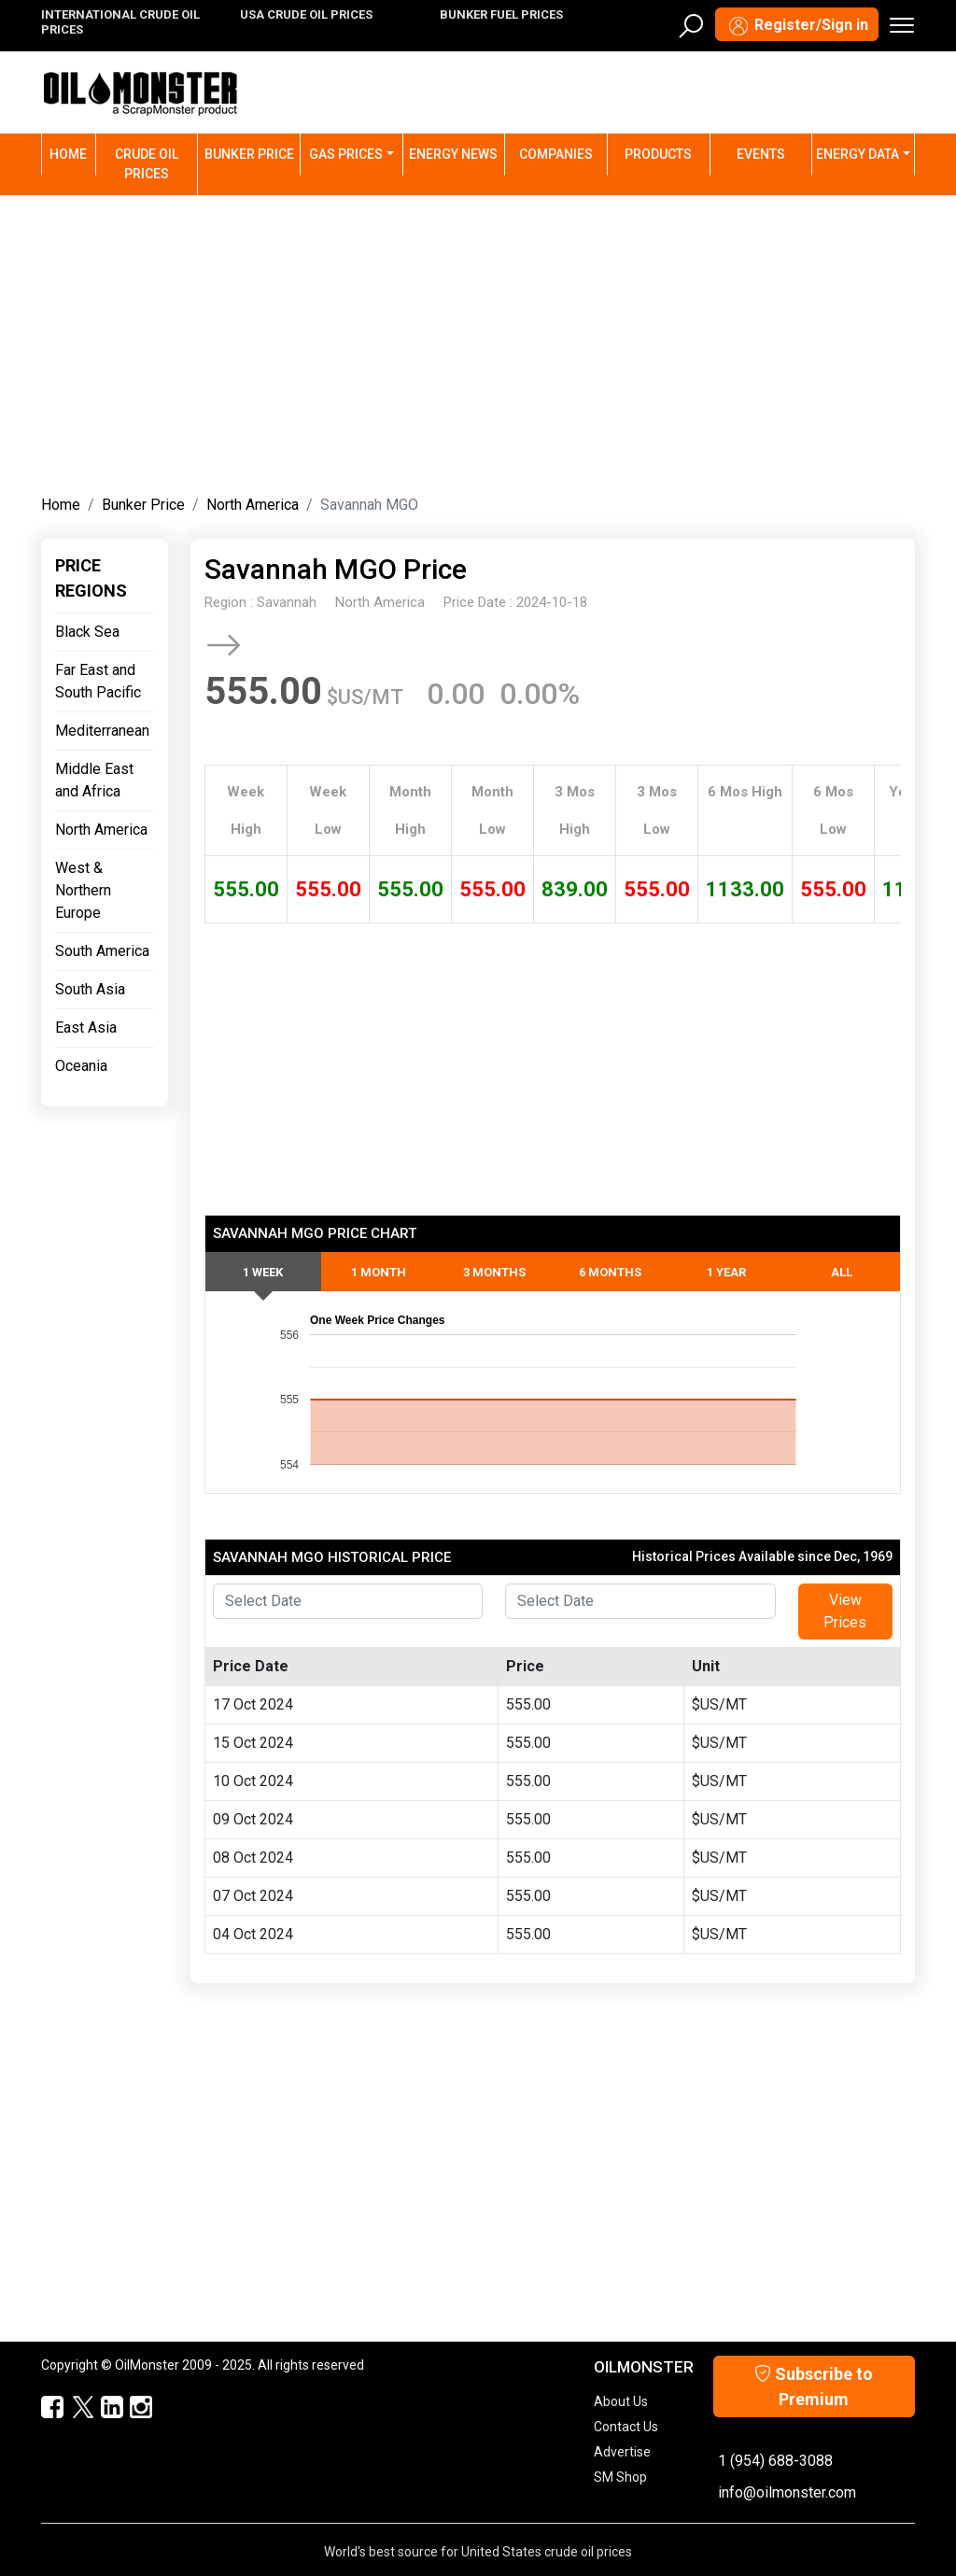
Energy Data (857, 154)
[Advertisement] (478, 341)
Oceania (81, 1066)
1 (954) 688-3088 (775, 2461)
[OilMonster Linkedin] (103, 2408)
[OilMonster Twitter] (73, 2408)
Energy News (453, 154)
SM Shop (620, 2477)
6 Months (610, 1272)
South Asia (90, 989)
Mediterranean (102, 730)
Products (658, 154)
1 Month (378, 1272)
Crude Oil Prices (146, 164)
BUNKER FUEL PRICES (501, 14)
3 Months (494, 1272)
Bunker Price (249, 154)
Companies (556, 154)
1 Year (726, 1272)
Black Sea (87, 631)
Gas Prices (346, 154)
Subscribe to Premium (813, 2386)
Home (72, 153)
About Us (621, 2401)
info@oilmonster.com (787, 2492)
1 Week (263, 1272)
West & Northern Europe (83, 890)
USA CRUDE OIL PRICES (306, 14)
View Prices (844, 1611)
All (841, 1272)
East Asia (86, 1027)
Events (761, 154)
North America (252, 505)
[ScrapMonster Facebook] (44, 2408)
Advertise (622, 2451)
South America (102, 951)
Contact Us (626, 2426)
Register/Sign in (796, 26)
